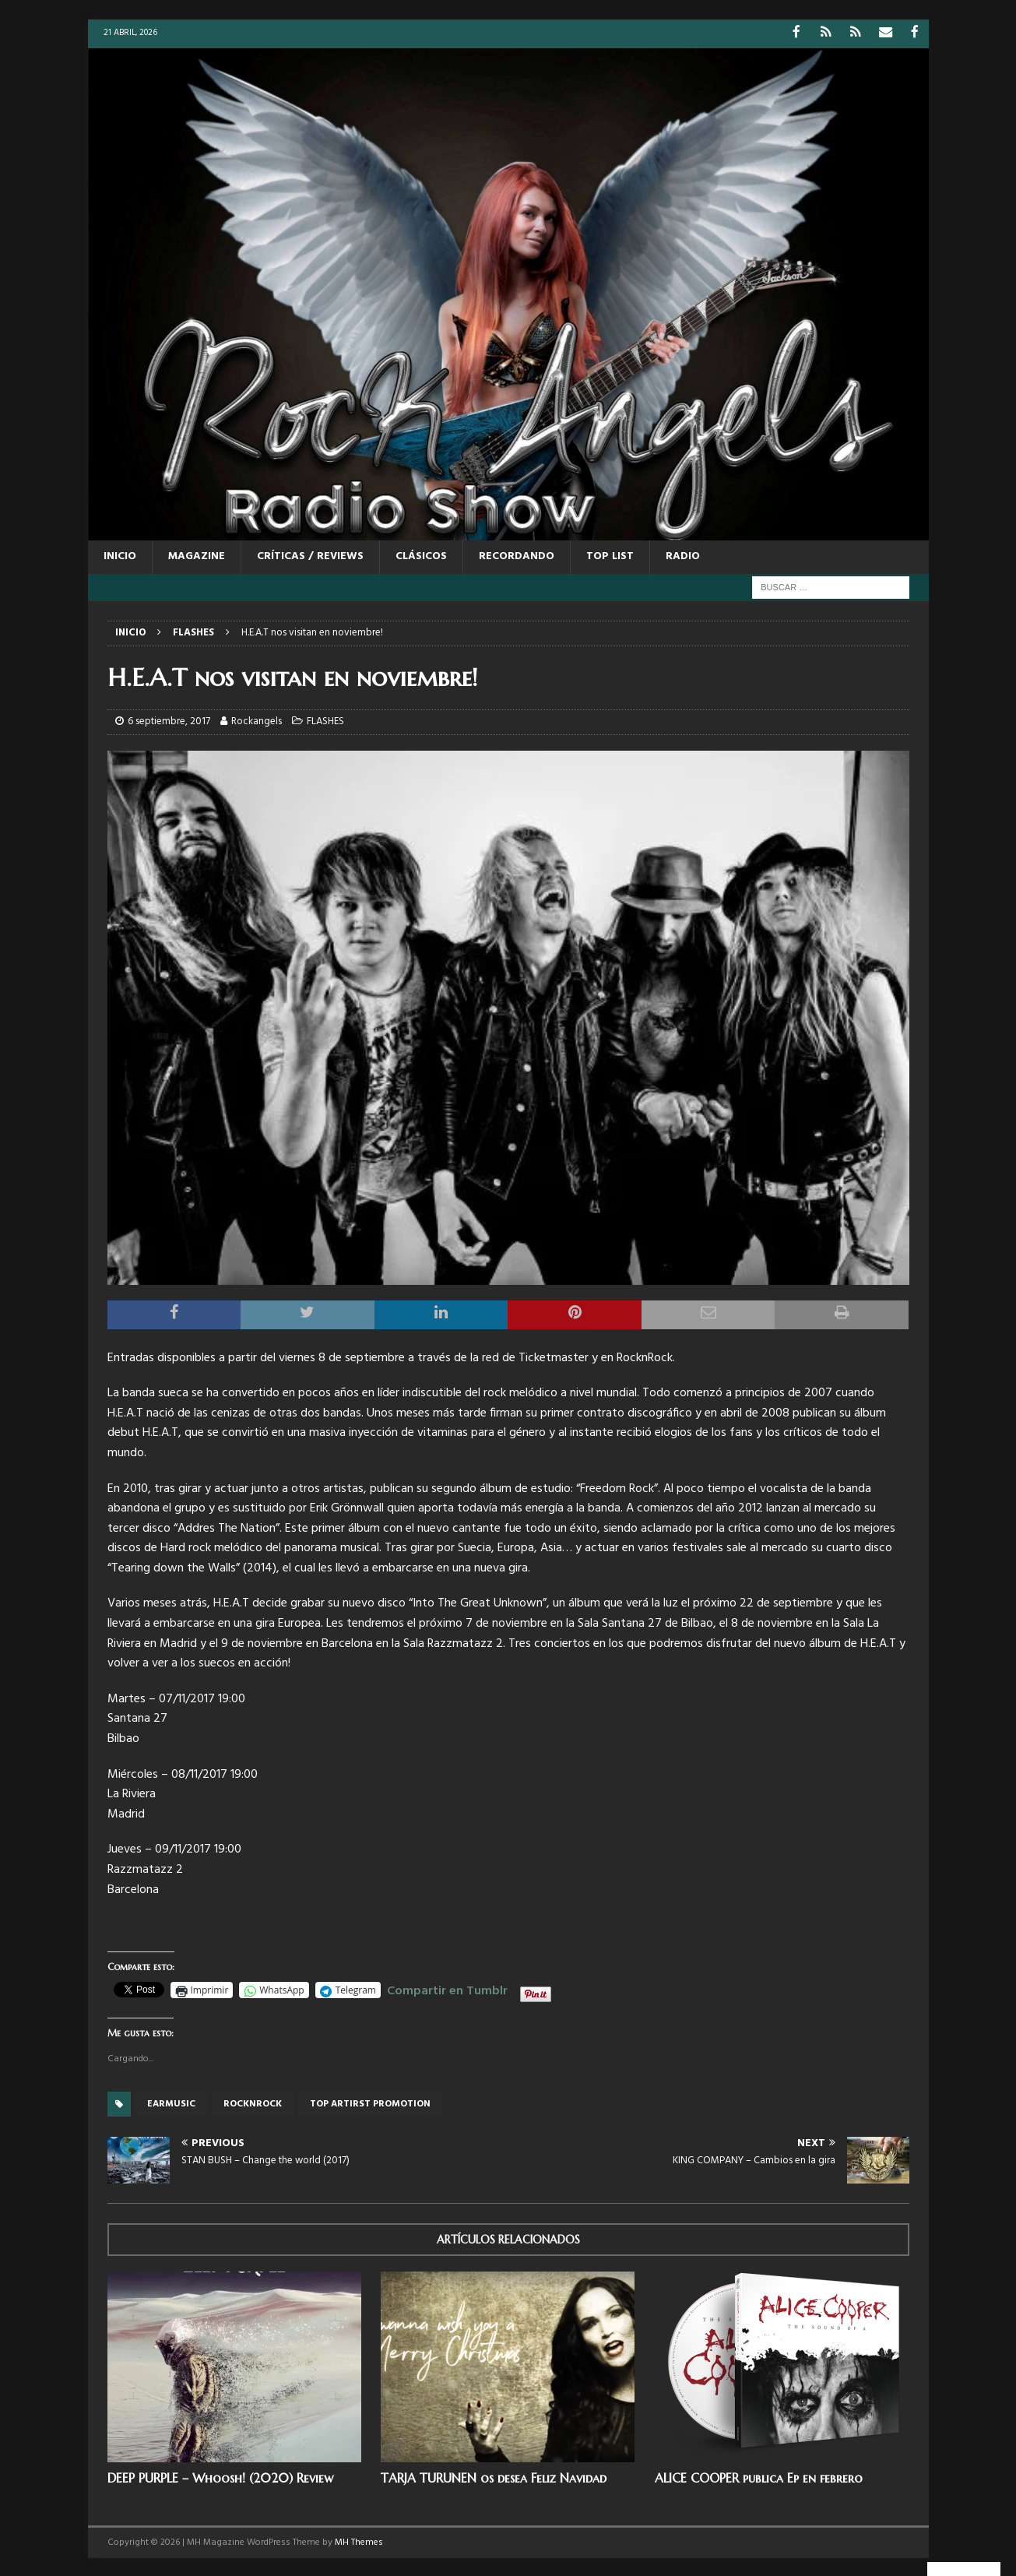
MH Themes (359, 2541)
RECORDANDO (516, 556)
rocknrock (252, 2102)
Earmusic (171, 2102)
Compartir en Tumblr (447, 1988)
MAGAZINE (196, 556)
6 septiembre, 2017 (169, 721)
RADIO (683, 556)
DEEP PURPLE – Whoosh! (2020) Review (220, 2476)
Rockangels (256, 721)
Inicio (120, 556)
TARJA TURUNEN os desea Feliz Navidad (493, 2476)
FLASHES (325, 721)
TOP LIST (610, 556)
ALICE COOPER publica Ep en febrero (759, 2476)
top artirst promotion (370, 2102)
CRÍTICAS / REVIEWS (310, 556)
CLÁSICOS (421, 556)
